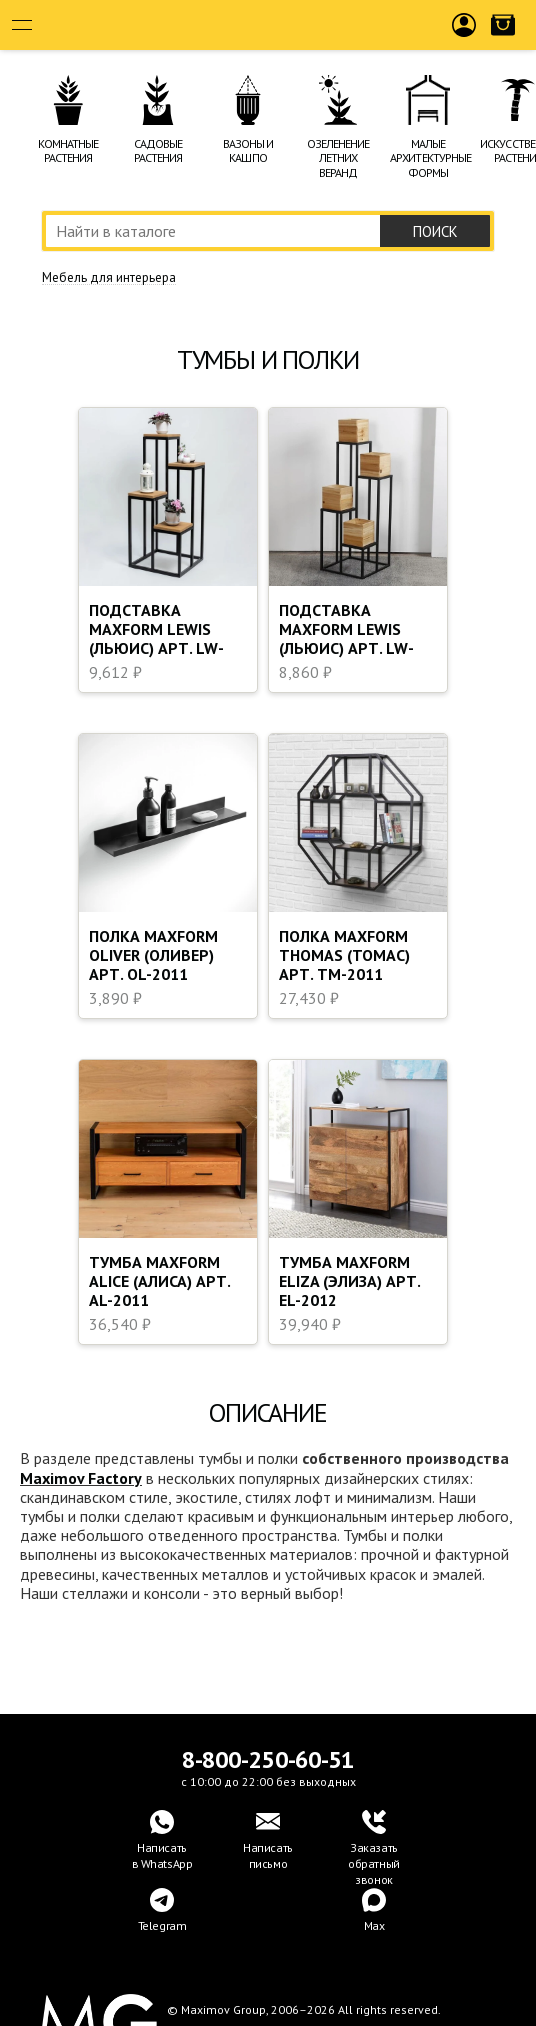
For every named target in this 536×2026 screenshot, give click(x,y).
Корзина (503, 41)
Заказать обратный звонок (374, 1863)
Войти (464, 41)
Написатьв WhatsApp (162, 1855)
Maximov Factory (81, 1478)
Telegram (162, 1925)
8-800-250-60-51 (268, 1759)
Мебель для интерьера (109, 278)
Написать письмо (268, 1855)
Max (374, 1925)
